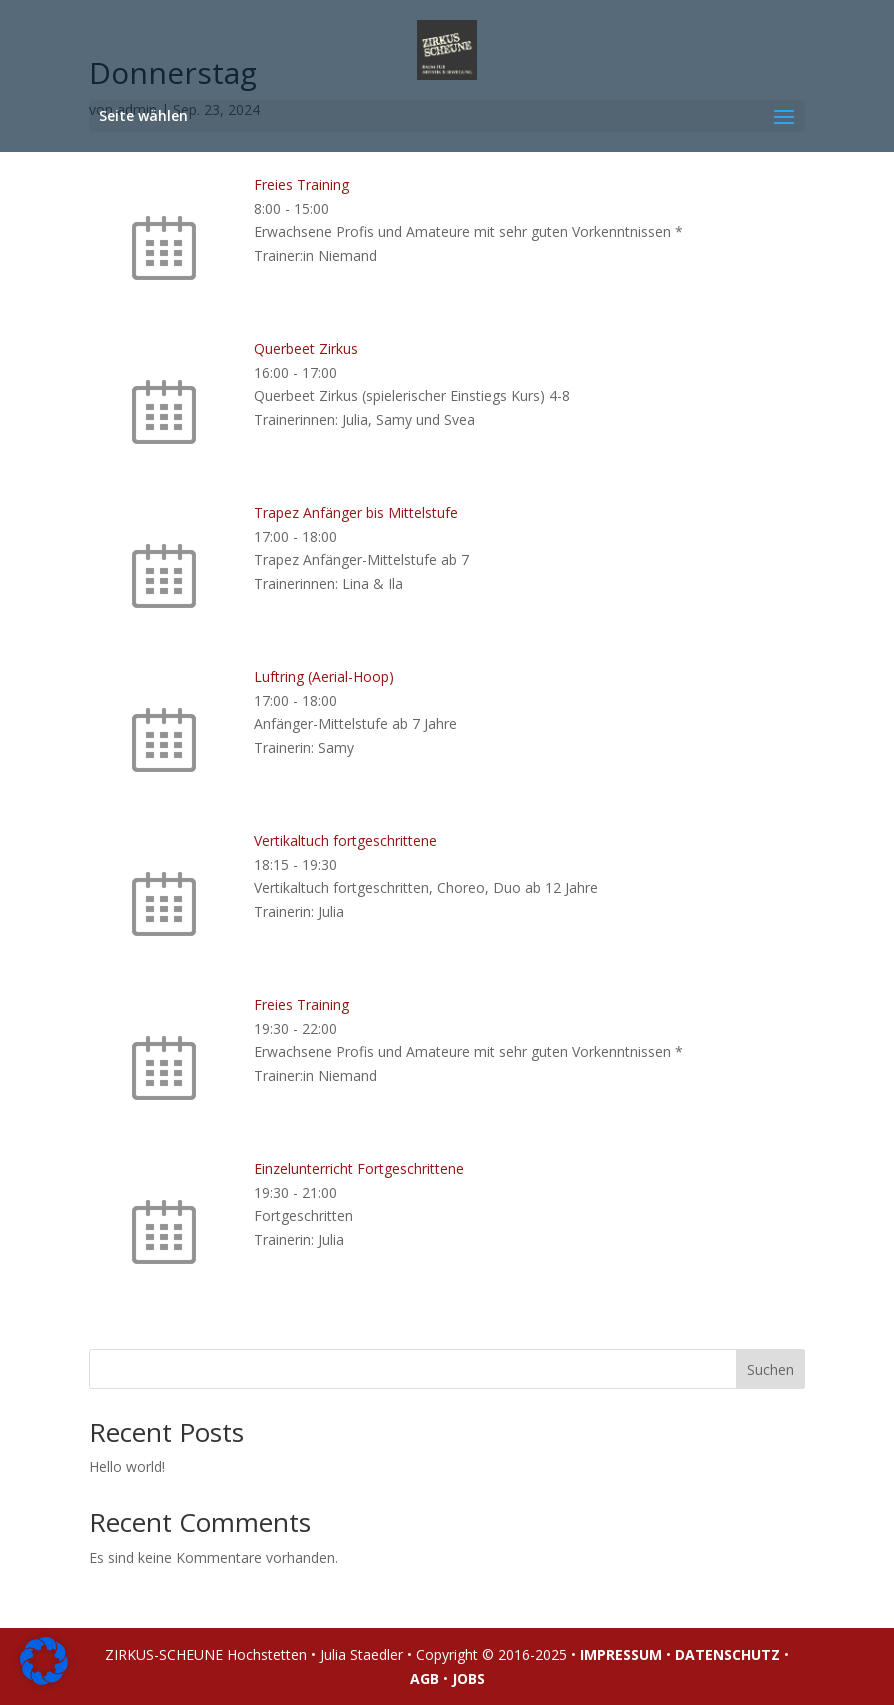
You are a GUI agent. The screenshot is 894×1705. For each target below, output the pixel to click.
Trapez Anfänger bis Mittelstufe (356, 512)
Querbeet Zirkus (306, 348)
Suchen (770, 1369)
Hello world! (127, 1466)
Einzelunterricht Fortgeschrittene (359, 1168)
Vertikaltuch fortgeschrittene (345, 840)
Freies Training (301, 184)
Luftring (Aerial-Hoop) (324, 676)
